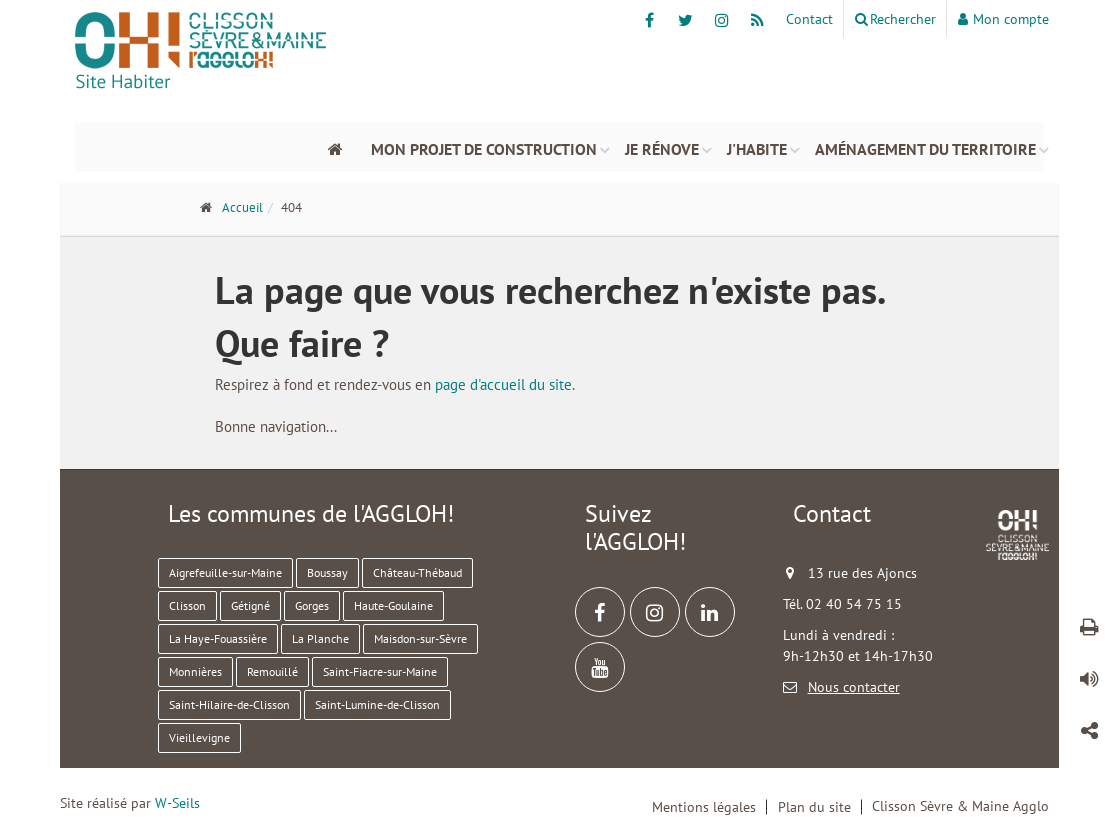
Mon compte (1003, 19)
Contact (809, 19)
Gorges (312, 605)
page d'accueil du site (503, 384)
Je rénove (662, 147)
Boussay (327, 572)
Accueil (242, 207)
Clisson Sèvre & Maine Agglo (960, 806)
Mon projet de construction (484, 147)
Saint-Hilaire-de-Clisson (229, 704)
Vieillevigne (199, 737)
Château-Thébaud (417, 572)
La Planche (320, 638)
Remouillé (272, 671)
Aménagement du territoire (925, 147)
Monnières (195, 671)
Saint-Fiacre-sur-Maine (380, 671)
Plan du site (814, 807)
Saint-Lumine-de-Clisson (377, 704)
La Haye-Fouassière (218, 638)
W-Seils (177, 803)
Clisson (187, 605)
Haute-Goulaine (393, 605)
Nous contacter (854, 687)
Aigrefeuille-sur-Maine (225, 572)
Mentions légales (704, 807)
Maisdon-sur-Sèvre (420, 638)
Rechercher (895, 19)
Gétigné (250, 605)
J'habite (757, 147)
